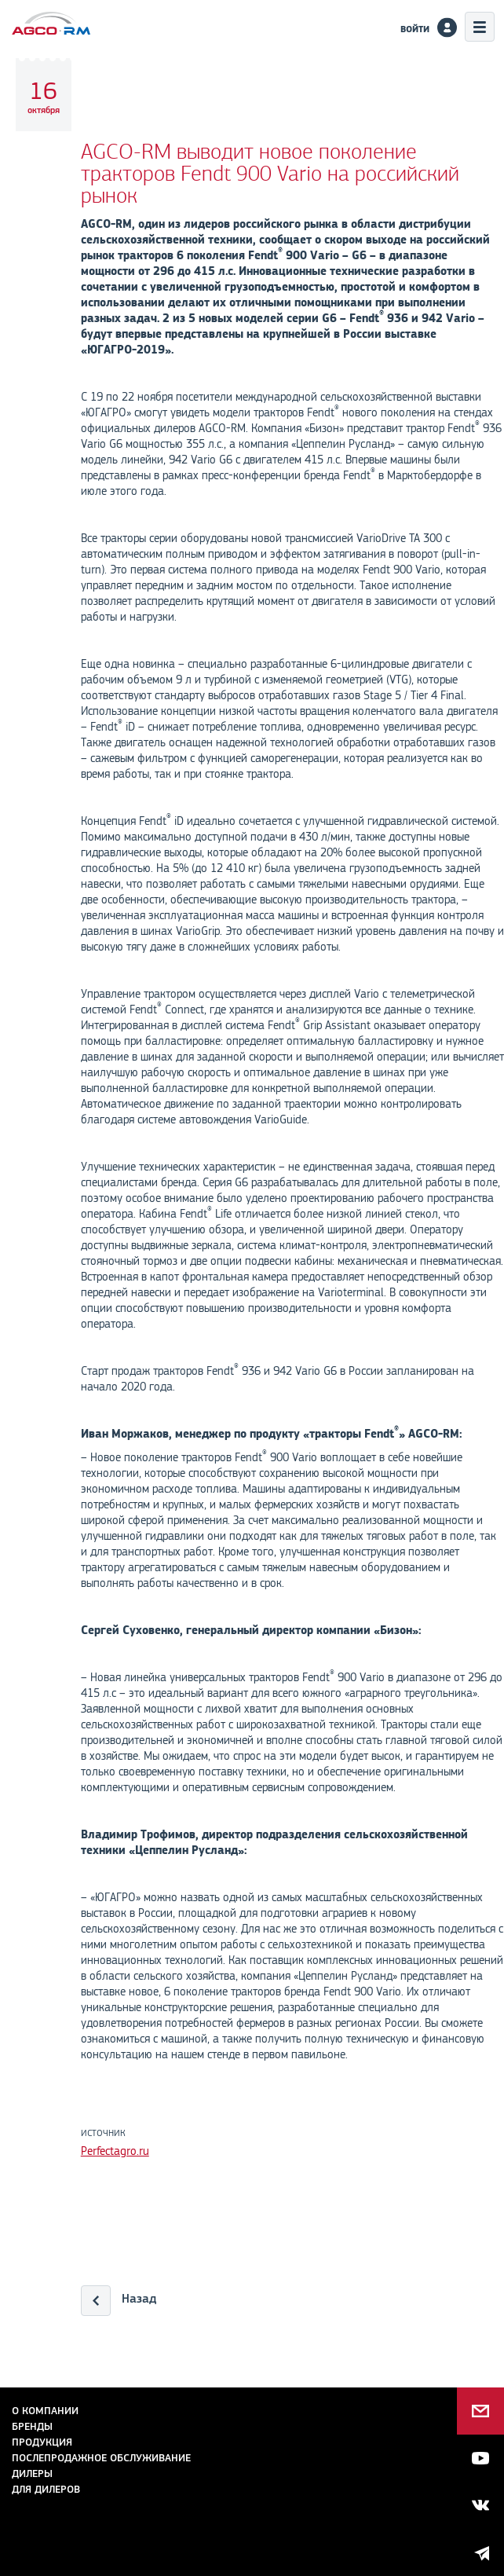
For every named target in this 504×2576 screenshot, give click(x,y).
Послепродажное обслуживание (101, 2458)
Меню (480, 27)
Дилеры (32, 2473)
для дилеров (46, 2489)
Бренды (32, 2426)
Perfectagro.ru (115, 2151)
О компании (45, 2411)
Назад (139, 2298)
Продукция (42, 2442)
